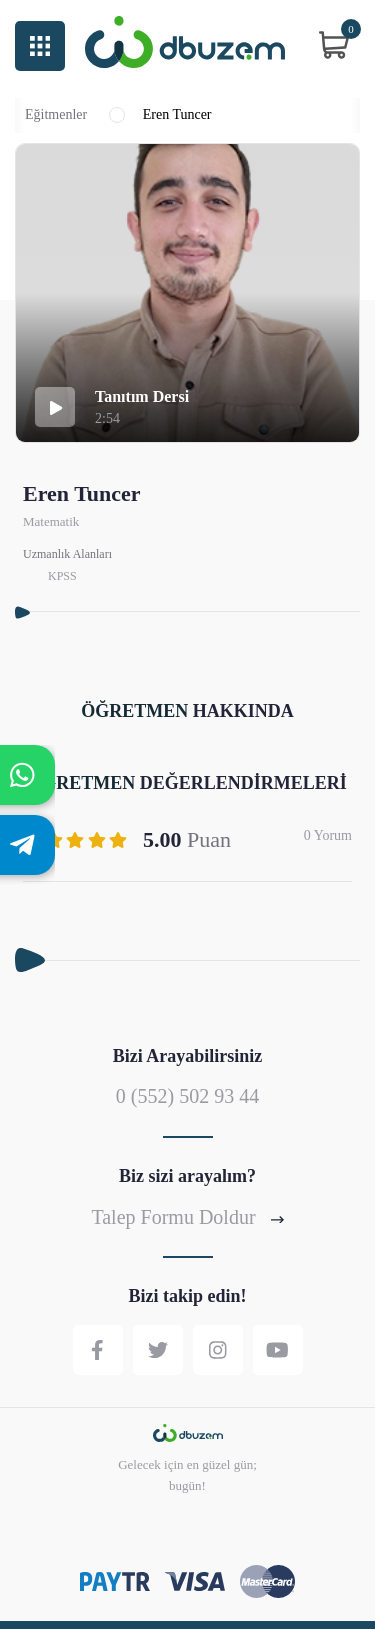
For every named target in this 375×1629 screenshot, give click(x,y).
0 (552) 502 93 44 (187, 1096)
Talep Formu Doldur (187, 1217)
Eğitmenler (56, 115)
